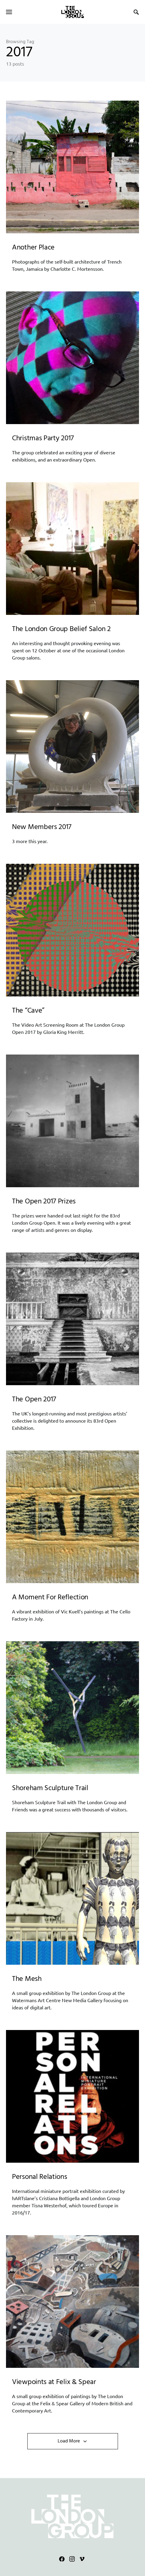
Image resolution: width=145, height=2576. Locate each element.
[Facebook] (62, 2559)
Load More (69, 2441)
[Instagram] (72, 2559)
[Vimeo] (82, 2559)
